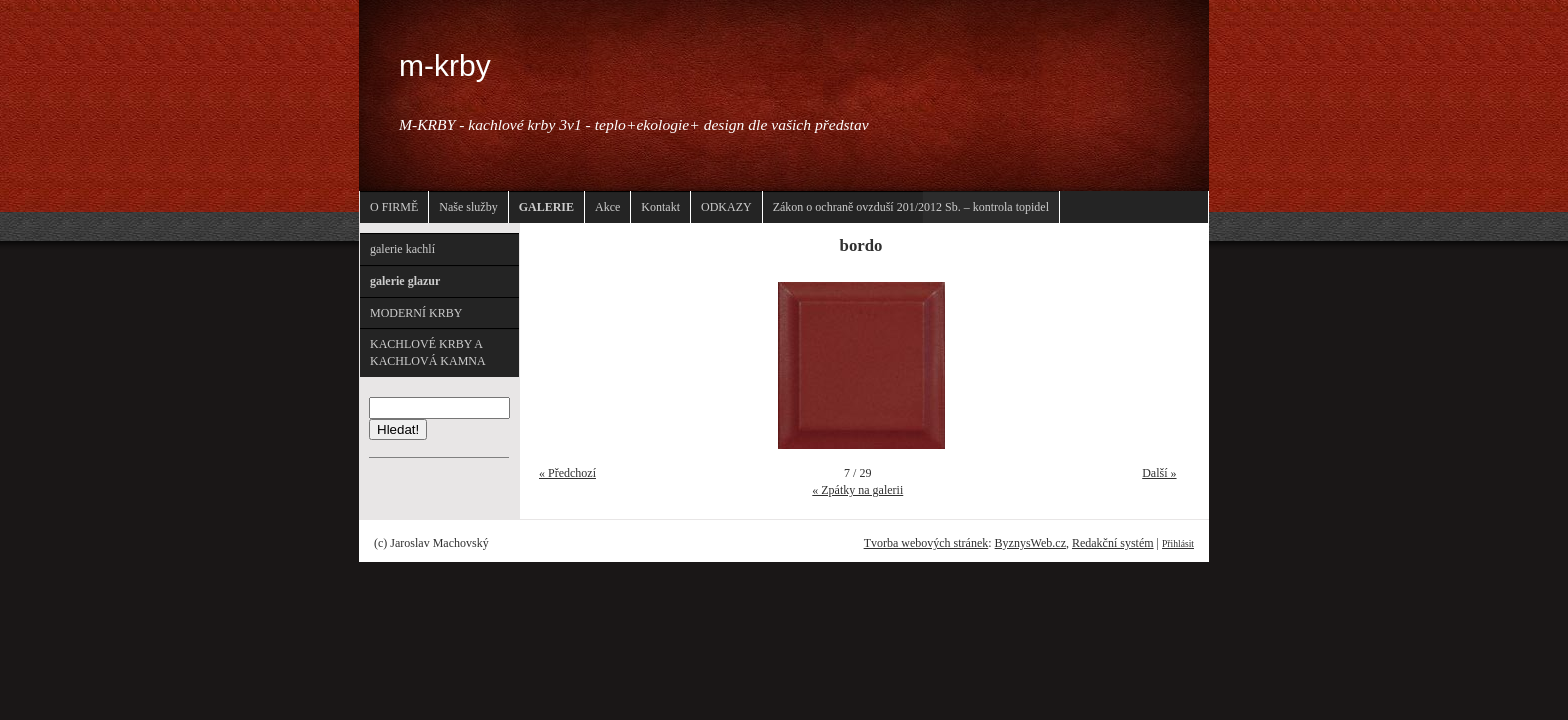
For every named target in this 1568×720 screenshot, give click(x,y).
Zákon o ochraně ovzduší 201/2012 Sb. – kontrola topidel (911, 207)
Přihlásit (1178, 543)
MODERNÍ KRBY (416, 313)
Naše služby (468, 207)
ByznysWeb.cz (1030, 543)
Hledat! (398, 429)
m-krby (445, 65)
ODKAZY (726, 207)
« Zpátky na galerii (857, 490)
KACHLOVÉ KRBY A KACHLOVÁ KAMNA (428, 352)
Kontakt (660, 207)
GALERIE (546, 207)
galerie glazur (405, 281)
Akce (607, 207)
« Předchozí (567, 473)
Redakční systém (1113, 543)
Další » (1159, 473)
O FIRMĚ (394, 207)
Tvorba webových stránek (926, 543)
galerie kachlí (402, 249)
